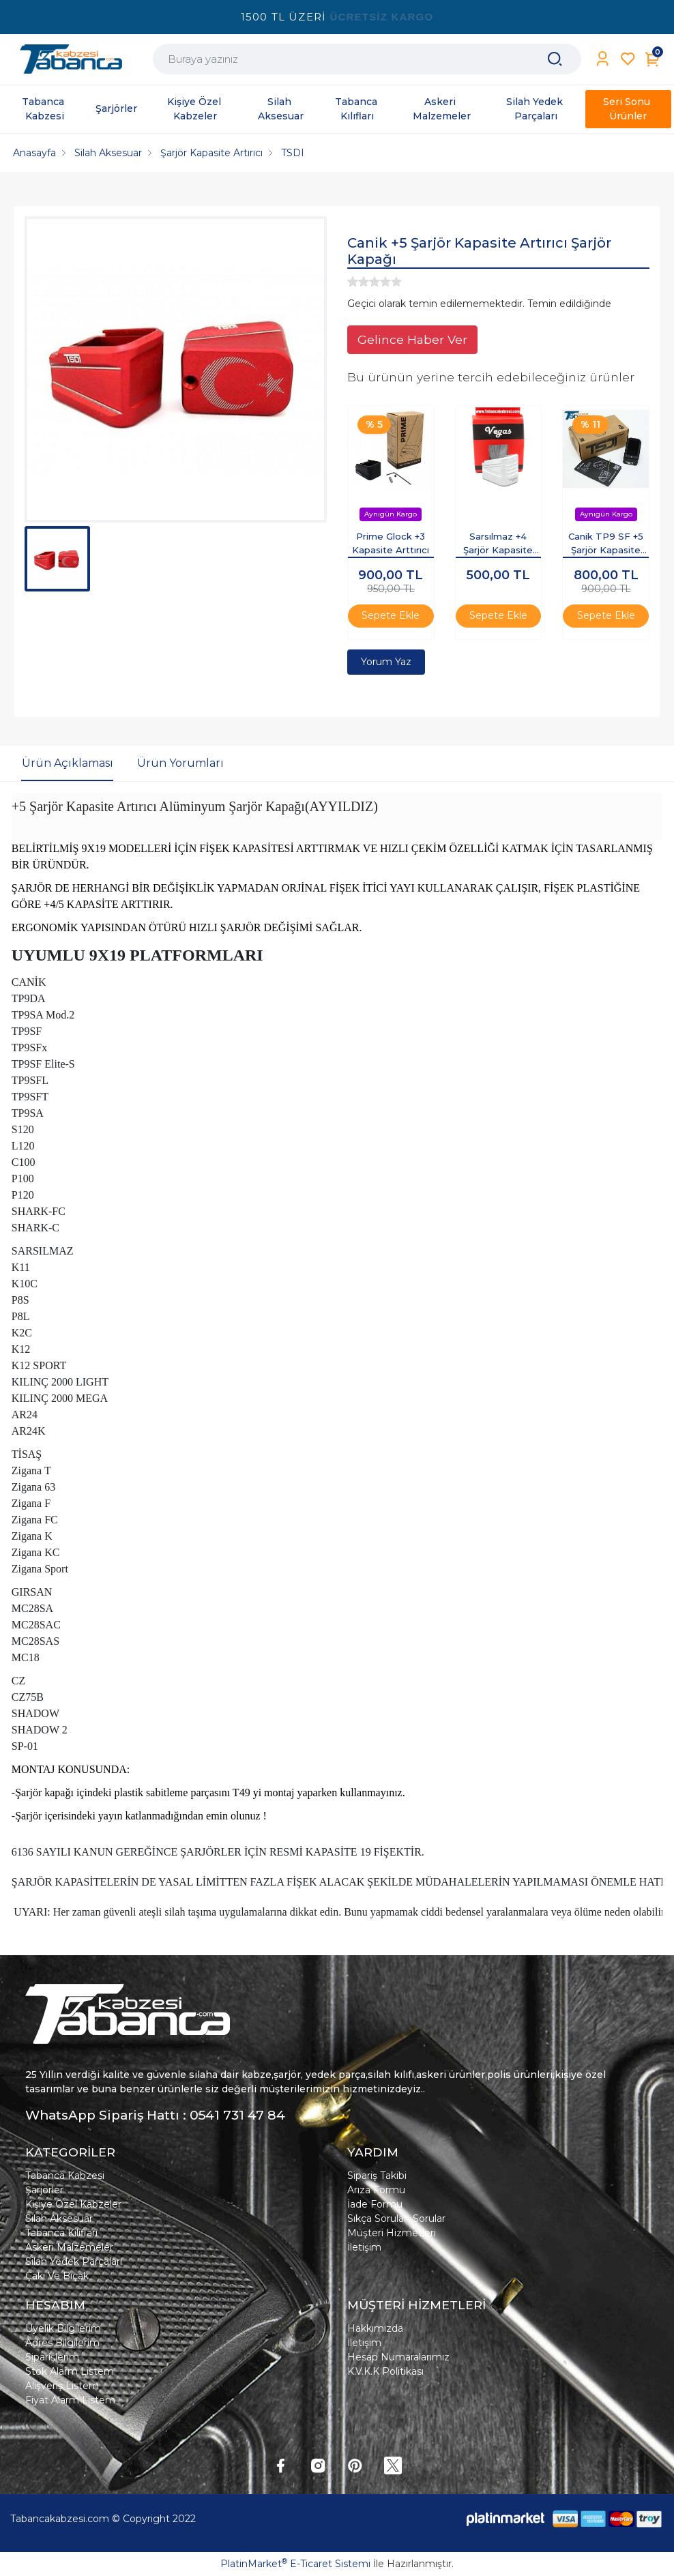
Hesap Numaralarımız (398, 2357)
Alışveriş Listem (62, 2386)
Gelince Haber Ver (412, 339)
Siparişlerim (52, 2357)
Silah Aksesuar (59, 2218)
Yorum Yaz (386, 662)
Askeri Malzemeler (69, 2247)
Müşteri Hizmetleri (391, 2233)
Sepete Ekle (391, 615)
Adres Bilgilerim (62, 2343)
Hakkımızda (375, 2328)
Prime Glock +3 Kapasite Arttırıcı (390, 543)
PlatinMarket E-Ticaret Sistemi (295, 2564)
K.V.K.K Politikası (385, 2371)
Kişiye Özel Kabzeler (73, 2204)
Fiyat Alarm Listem (70, 2400)
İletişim (364, 2247)
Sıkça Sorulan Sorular (396, 2218)
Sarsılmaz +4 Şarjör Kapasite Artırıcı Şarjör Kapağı (498, 544)
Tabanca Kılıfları (61, 2233)
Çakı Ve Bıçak (57, 2276)
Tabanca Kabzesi (64, 2175)
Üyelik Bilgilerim (63, 2328)
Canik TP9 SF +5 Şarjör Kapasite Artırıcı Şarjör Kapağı (605, 544)
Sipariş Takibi (377, 2175)
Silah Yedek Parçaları (73, 2261)
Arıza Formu (376, 2190)
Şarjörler (44, 2190)
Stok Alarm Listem (69, 2371)
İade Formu (374, 2204)
